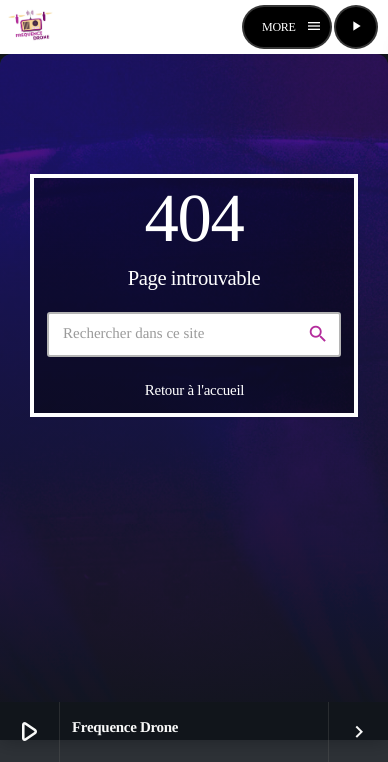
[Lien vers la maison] (31, 27)
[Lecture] (356, 27)
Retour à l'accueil (194, 390)
